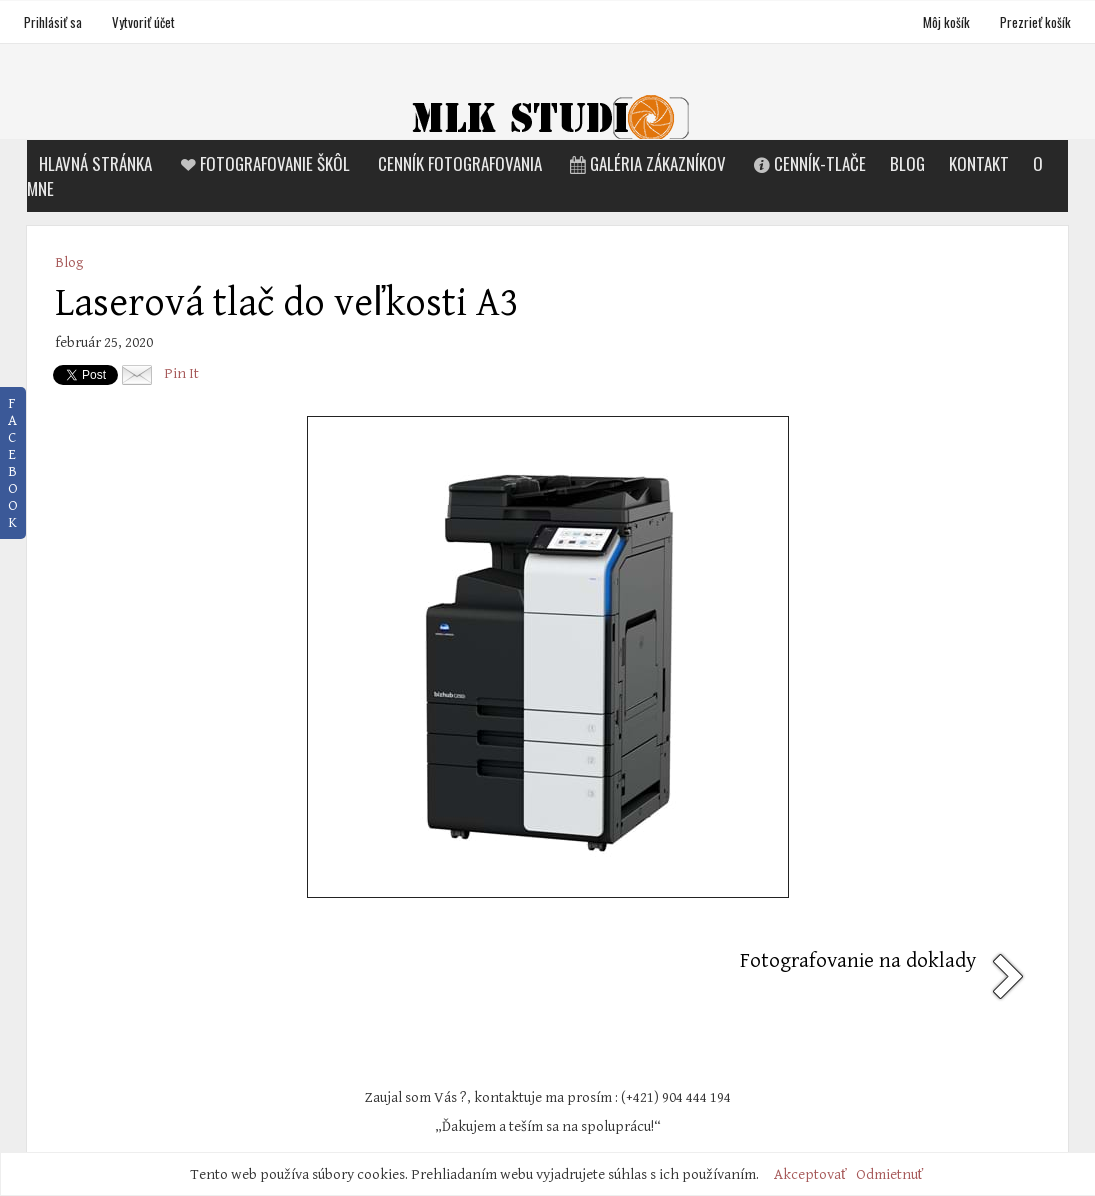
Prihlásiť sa (53, 22)
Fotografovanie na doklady (858, 961)
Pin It (181, 373)
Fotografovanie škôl (263, 163)
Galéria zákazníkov (646, 163)
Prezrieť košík (1035, 22)
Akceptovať (810, 1174)
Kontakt (979, 163)
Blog (907, 163)
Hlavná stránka (95, 163)
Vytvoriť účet (143, 22)
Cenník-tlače (808, 163)
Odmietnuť (890, 1174)
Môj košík (948, 22)
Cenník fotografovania (460, 163)
